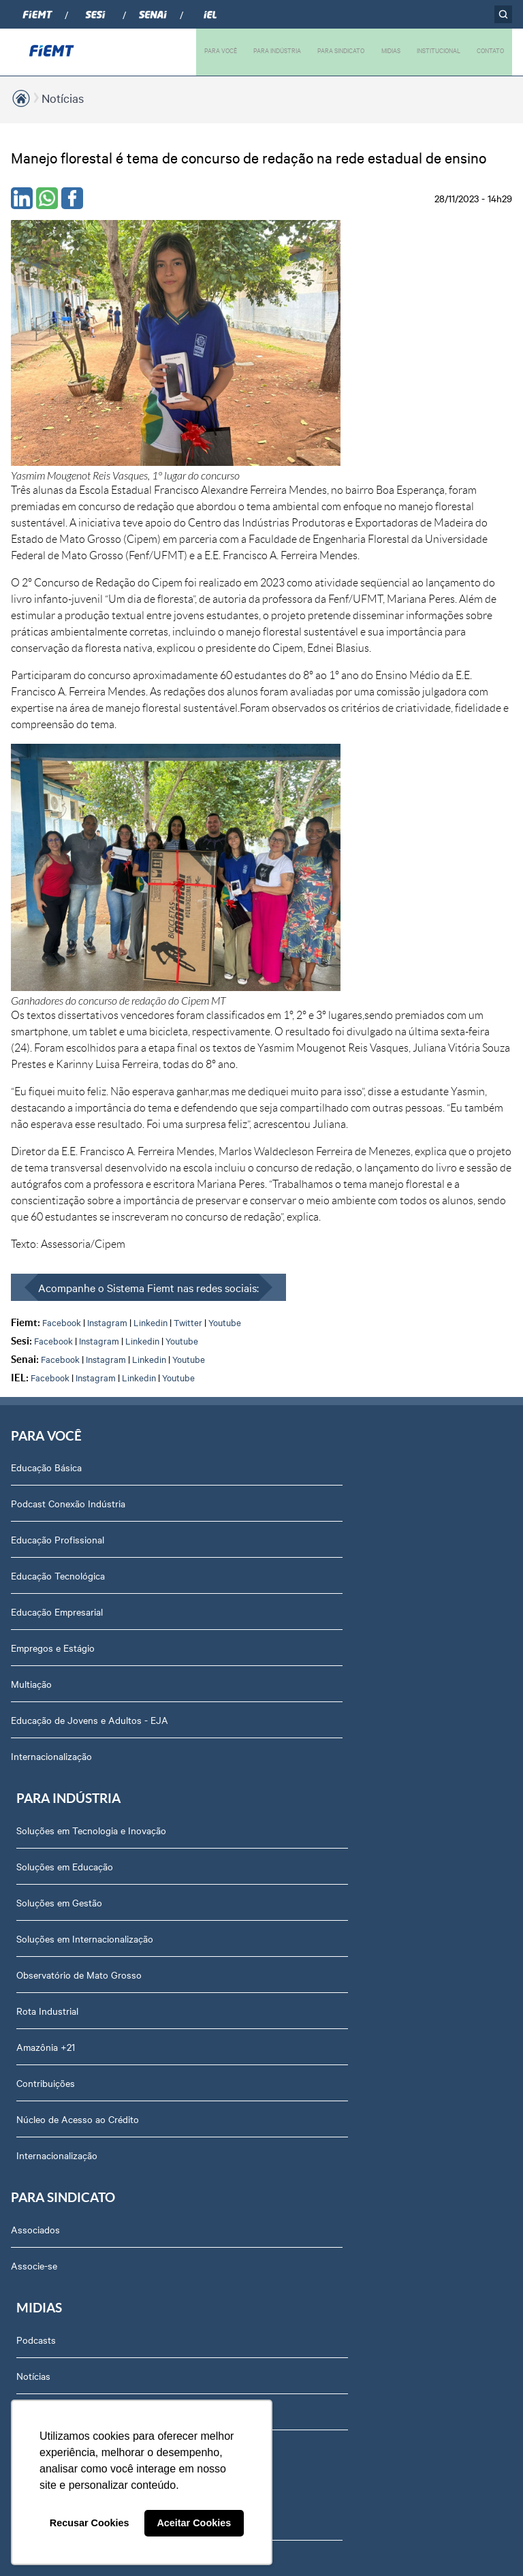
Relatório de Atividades (318, 1655)
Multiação (31, 1357)
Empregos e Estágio (53, 1321)
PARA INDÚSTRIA (274, 50)
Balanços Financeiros (63, 2168)
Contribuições (299, 1393)
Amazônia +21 (299, 1357)
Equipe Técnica (50, 1951)
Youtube (224, 992)
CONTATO (490, 50)
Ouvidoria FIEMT (54, 2132)
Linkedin (150, 992)
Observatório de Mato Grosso (332, 1285)
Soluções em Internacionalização (338, 1249)
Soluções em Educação (318, 1177)
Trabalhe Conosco (57, 2023)
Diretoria (37, 1771)
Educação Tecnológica (58, 1249)
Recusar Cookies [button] (89, 2522)
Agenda (35, 1987)
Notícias (63, 98)
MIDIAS (389, 50)
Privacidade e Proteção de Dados (89, 2204)
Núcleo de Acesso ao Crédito (331, 1429)
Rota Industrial (301, 1321)
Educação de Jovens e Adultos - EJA (89, 1393)
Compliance (43, 1843)
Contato (36, 2096)
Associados (35, 1547)
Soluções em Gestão (312, 1213)
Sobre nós (40, 1735)
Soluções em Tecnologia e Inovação (344, 1141)
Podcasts (289, 1547)
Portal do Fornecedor (64, 2060)
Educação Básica (46, 1141)
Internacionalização (51, 1429)
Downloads (42, 2240)
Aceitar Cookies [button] (194, 2522)
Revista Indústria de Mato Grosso (340, 1619)
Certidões (39, 2276)
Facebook (61, 992)
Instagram (107, 992)
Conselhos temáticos (63, 1915)
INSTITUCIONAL (438, 50)
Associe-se (34, 1583)
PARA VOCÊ (217, 50)
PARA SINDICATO (338, 50)
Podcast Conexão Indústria (68, 1177)
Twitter (188, 992)
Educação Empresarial (57, 1285)
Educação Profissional (57, 1213)
